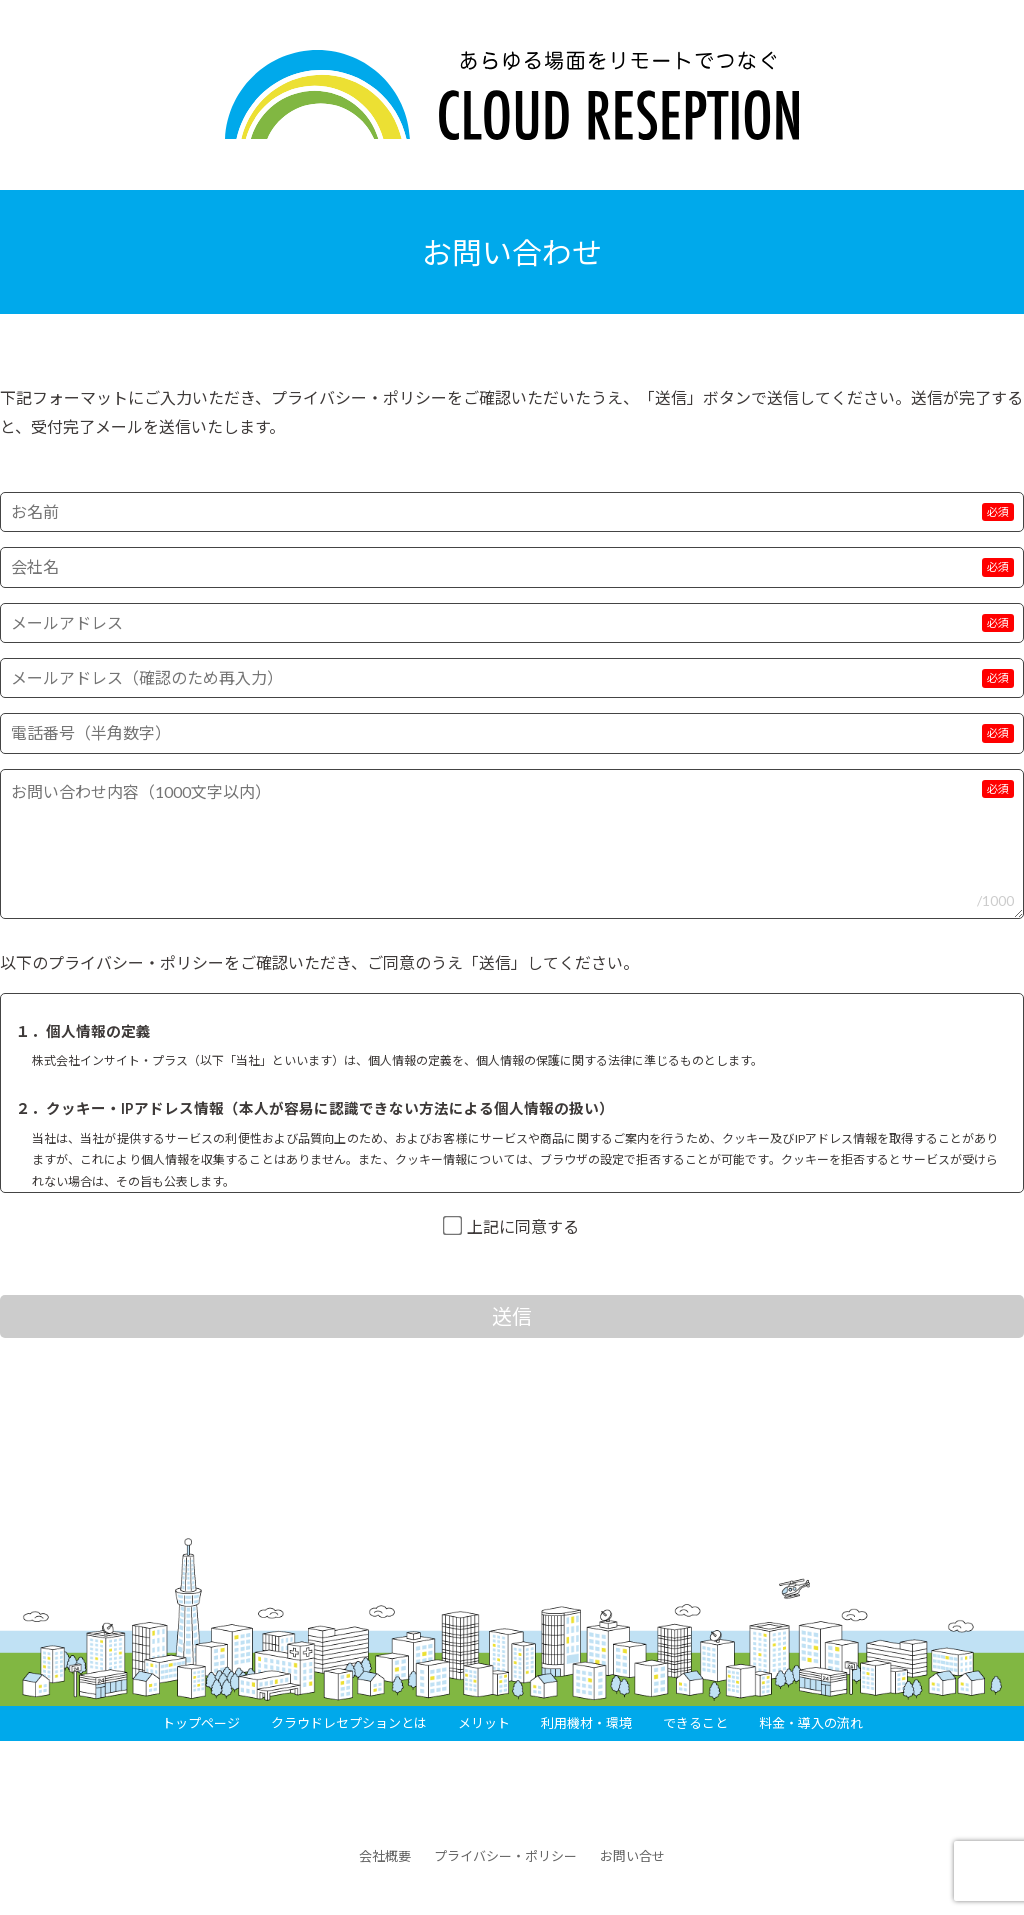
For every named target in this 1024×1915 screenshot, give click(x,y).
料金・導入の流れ (811, 1723)
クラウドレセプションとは (349, 1723)
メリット (484, 1723)
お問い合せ (632, 1856)
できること (695, 1723)
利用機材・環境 (586, 1723)
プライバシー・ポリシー (505, 1856)
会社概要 (385, 1856)
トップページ (201, 1723)
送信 (512, 1316)
